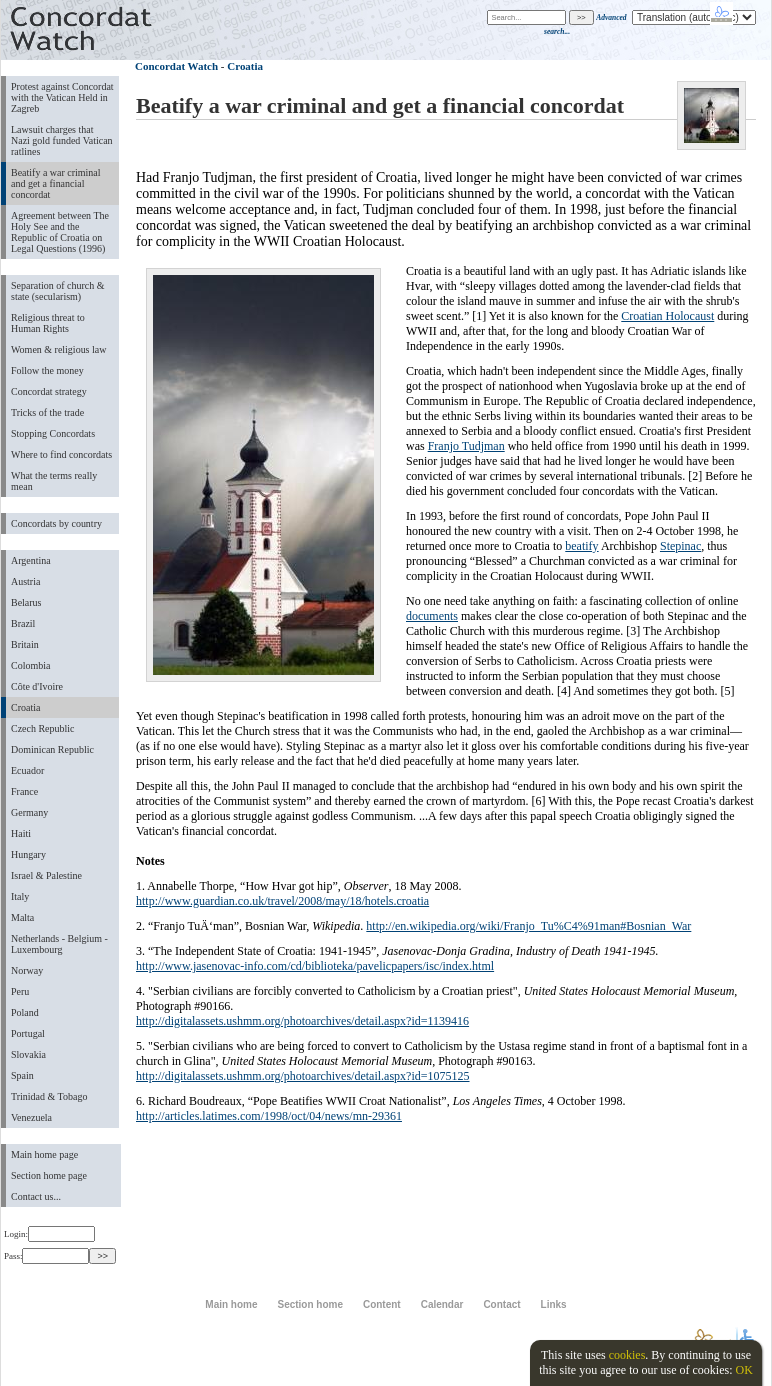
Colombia (30, 665)
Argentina (31, 560)
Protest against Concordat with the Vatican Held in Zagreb (62, 97)
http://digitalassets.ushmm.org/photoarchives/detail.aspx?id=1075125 (303, 1076)
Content (382, 1304)
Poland (25, 1012)
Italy (20, 896)
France (24, 791)
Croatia (25, 707)
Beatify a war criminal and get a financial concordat (56, 183)
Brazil (23, 623)
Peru (20, 991)
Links (554, 1304)
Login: (49, 1234)
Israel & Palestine (46, 875)
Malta (22, 917)
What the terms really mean (54, 481)
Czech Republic (43, 728)
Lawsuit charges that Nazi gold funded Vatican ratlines (62, 140)
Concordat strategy (49, 391)
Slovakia (28, 1054)
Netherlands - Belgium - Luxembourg (59, 944)
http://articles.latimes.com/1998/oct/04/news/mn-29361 (269, 1116)
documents (432, 616)
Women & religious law (58, 349)
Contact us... (36, 1196)
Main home (231, 1304)
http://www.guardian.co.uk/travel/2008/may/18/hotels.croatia (282, 901)
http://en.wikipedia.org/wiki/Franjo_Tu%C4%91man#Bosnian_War (528, 926)
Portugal (28, 1033)
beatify (581, 546)
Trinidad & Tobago (49, 1096)
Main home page (44, 1154)
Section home (309, 1304)
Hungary (28, 854)
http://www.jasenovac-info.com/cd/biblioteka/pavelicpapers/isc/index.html (315, 966)
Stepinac (680, 546)
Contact (501, 1304)
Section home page (49, 1175)
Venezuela (31, 1117)
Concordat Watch (176, 66)
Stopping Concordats (53, 433)
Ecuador (27, 770)
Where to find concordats (61, 454)
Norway (27, 970)
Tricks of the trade (47, 412)
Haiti (21, 833)
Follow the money (47, 370)
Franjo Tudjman (466, 446)
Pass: (46, 1256)
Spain (22, 1075)
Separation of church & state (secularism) (57, 291)
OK (743, 1370)
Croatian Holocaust (667, 316)
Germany (29, 812)
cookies (627, 1355)
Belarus (26, 602)
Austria (25, 581)
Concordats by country (56, 523)
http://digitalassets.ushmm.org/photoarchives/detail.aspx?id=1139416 (302, 1021)
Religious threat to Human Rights (48, 323)
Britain (25, 644)
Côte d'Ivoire (37, 686)
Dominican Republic (52, 749)
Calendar (442, 1304)
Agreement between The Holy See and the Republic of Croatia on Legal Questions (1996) (60, 232)
